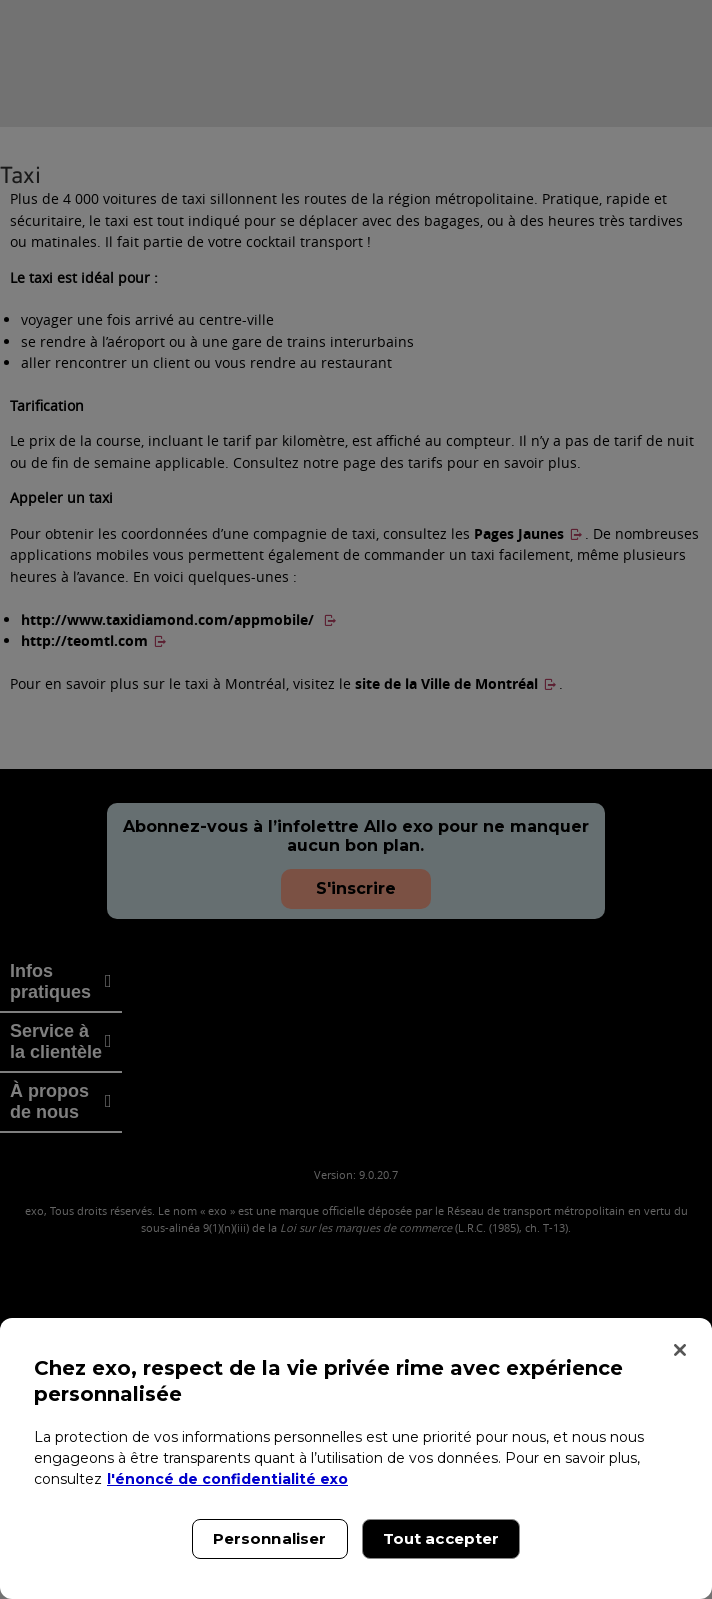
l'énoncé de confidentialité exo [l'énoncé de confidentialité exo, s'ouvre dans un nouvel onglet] (227, 1479)
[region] (356, 1458)
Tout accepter (441, 1538)
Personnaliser (270, 1538)
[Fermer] (680, 1350)
